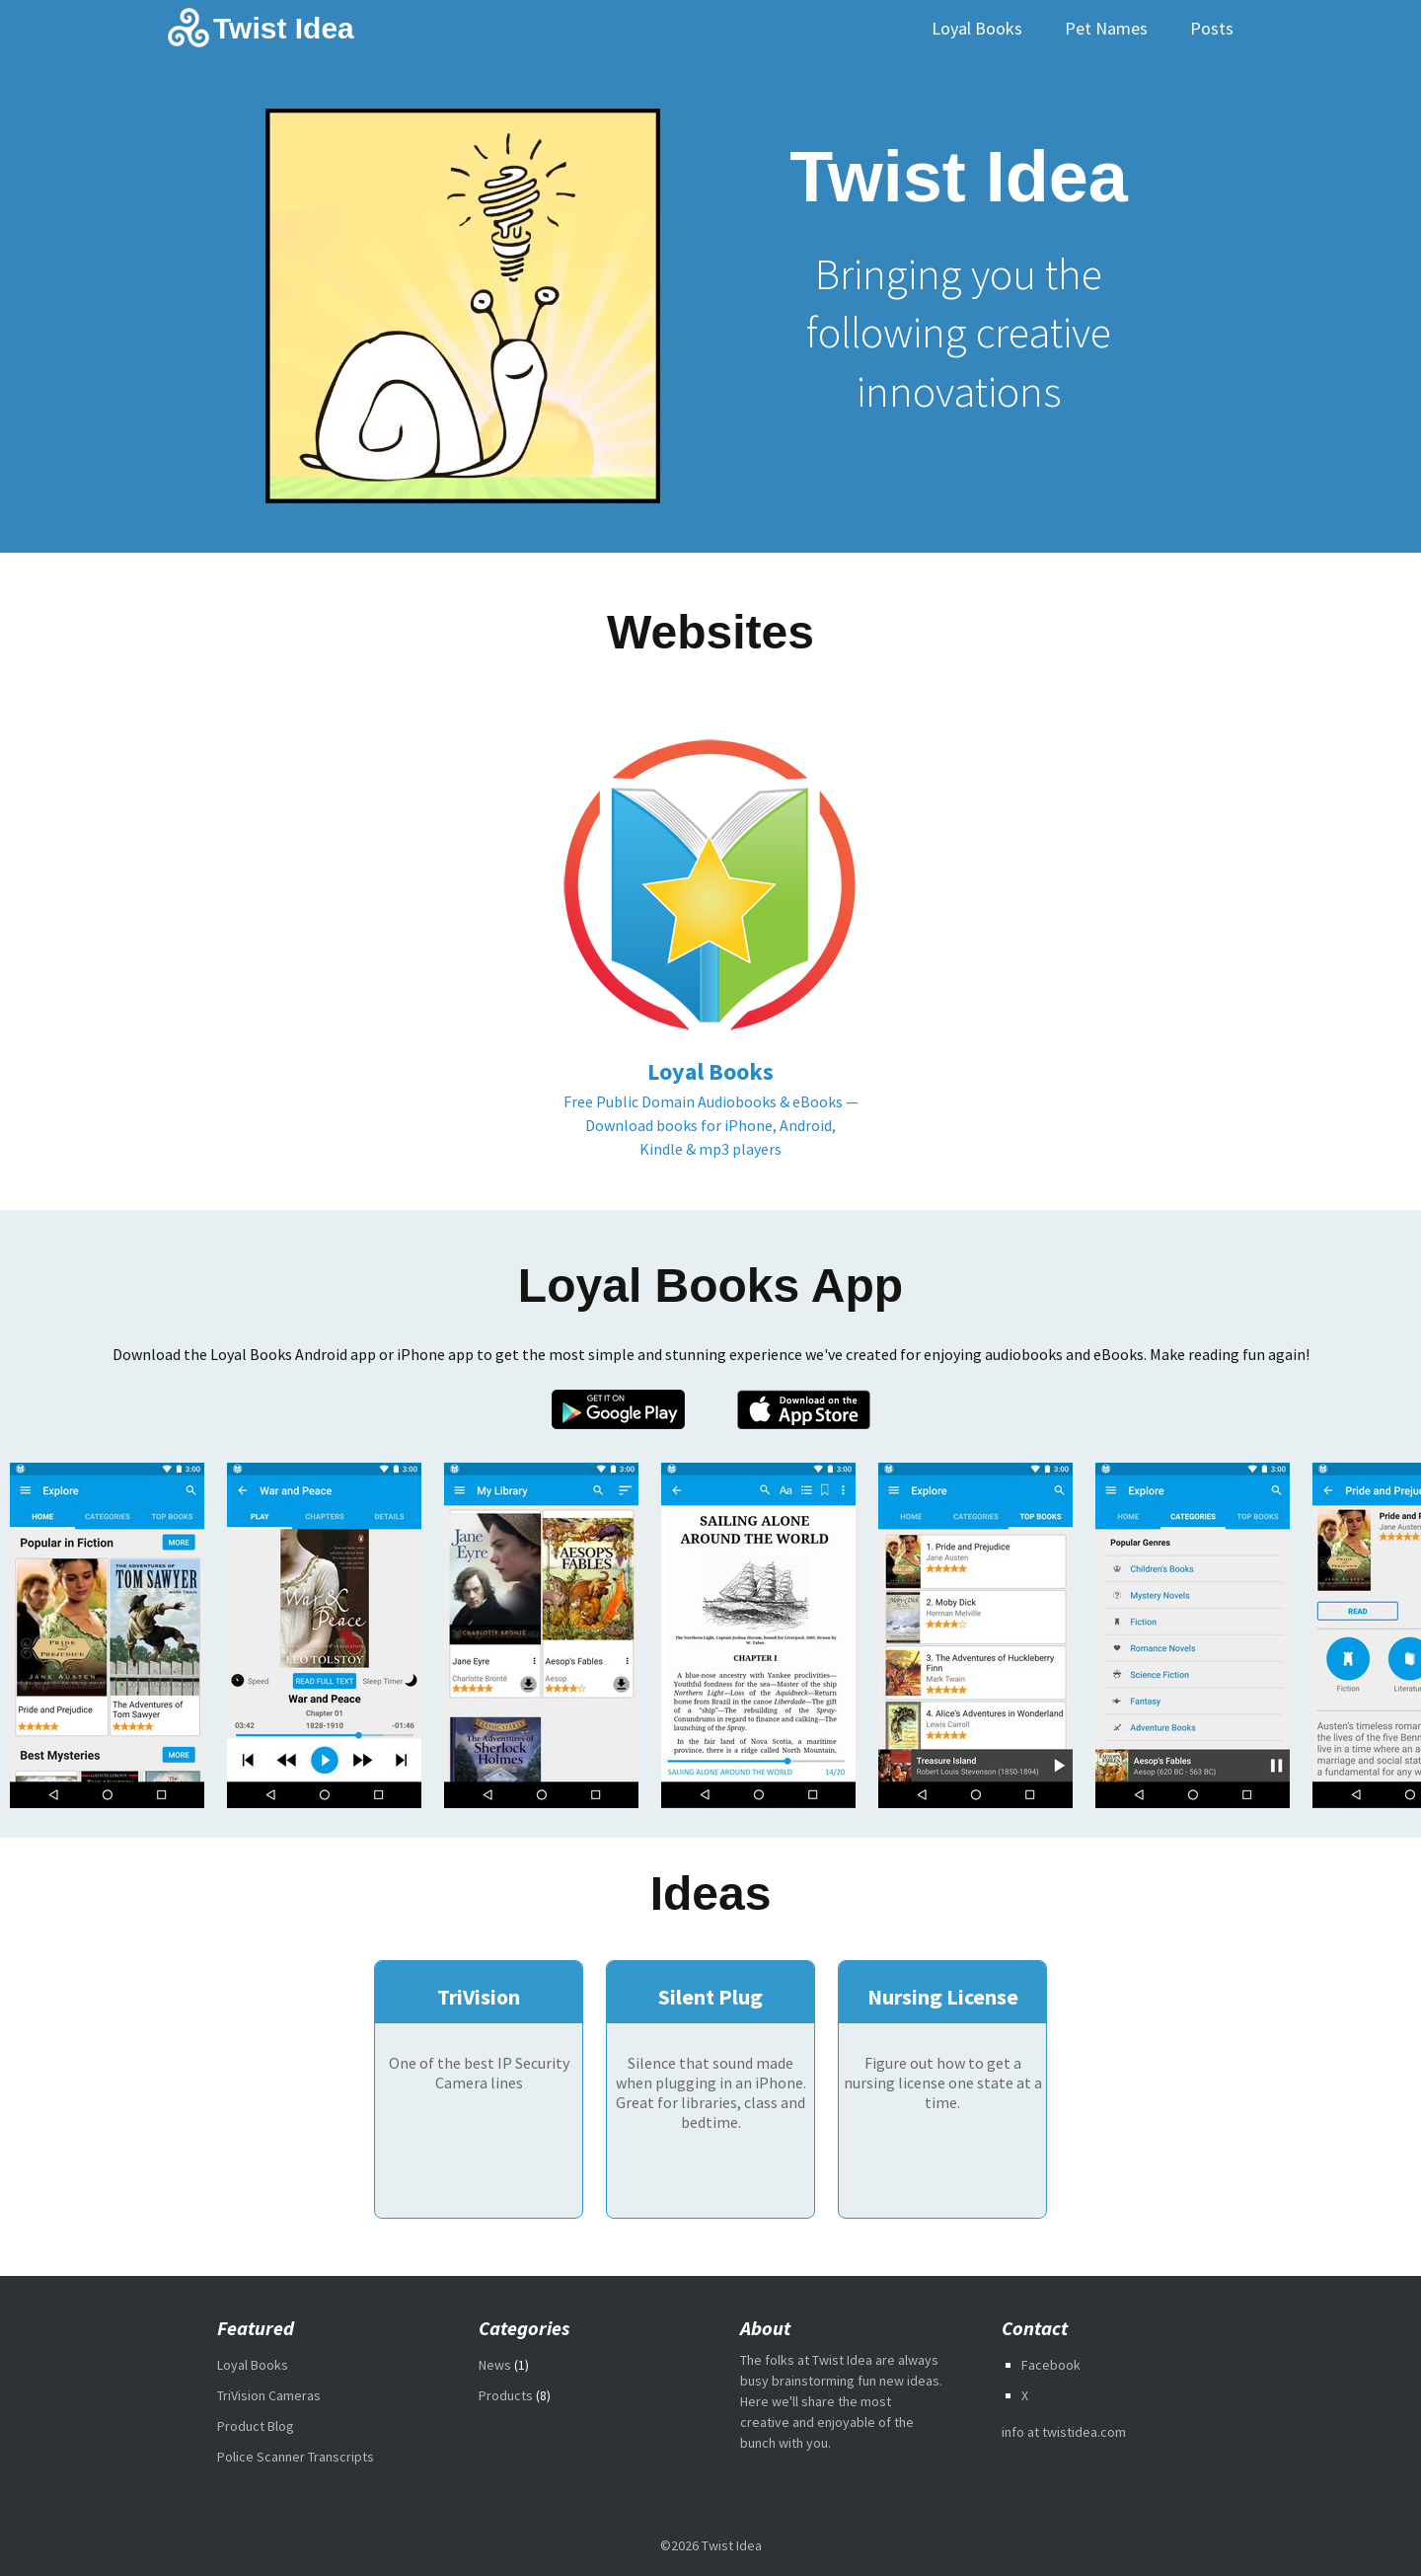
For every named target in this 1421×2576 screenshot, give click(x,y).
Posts (1212, 28)
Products (506, 2395)
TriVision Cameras (269, 2395)
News (495, 2365)
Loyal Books (977, 28)
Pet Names (1106, 28)
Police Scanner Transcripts (295, 2456)
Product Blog (255, 2426)
